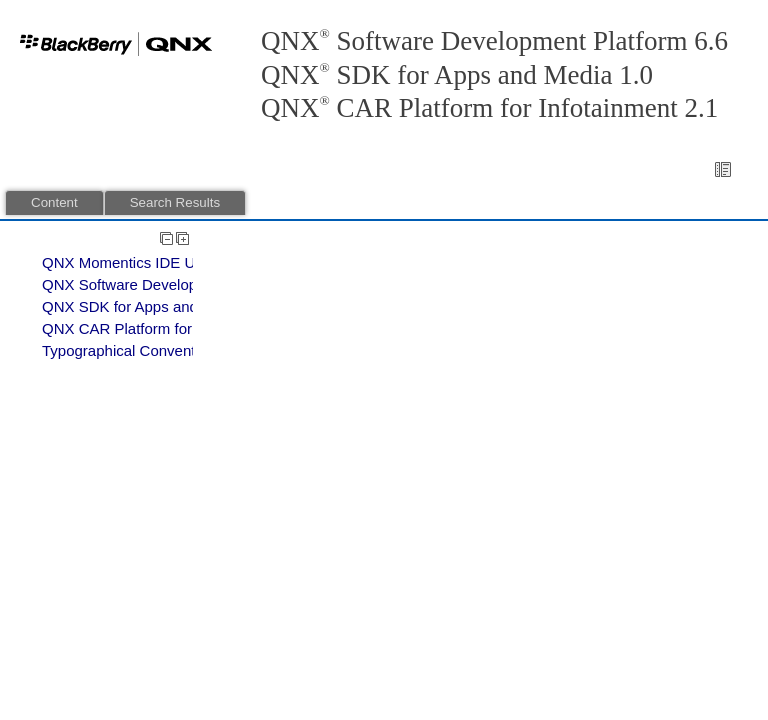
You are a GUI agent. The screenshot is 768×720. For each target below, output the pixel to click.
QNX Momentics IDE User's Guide (156, 262)
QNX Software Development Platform (166, 284)
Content (54, 202)
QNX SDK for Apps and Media (142, 306)
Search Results (175, 202)
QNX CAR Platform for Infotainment (160, 328)
